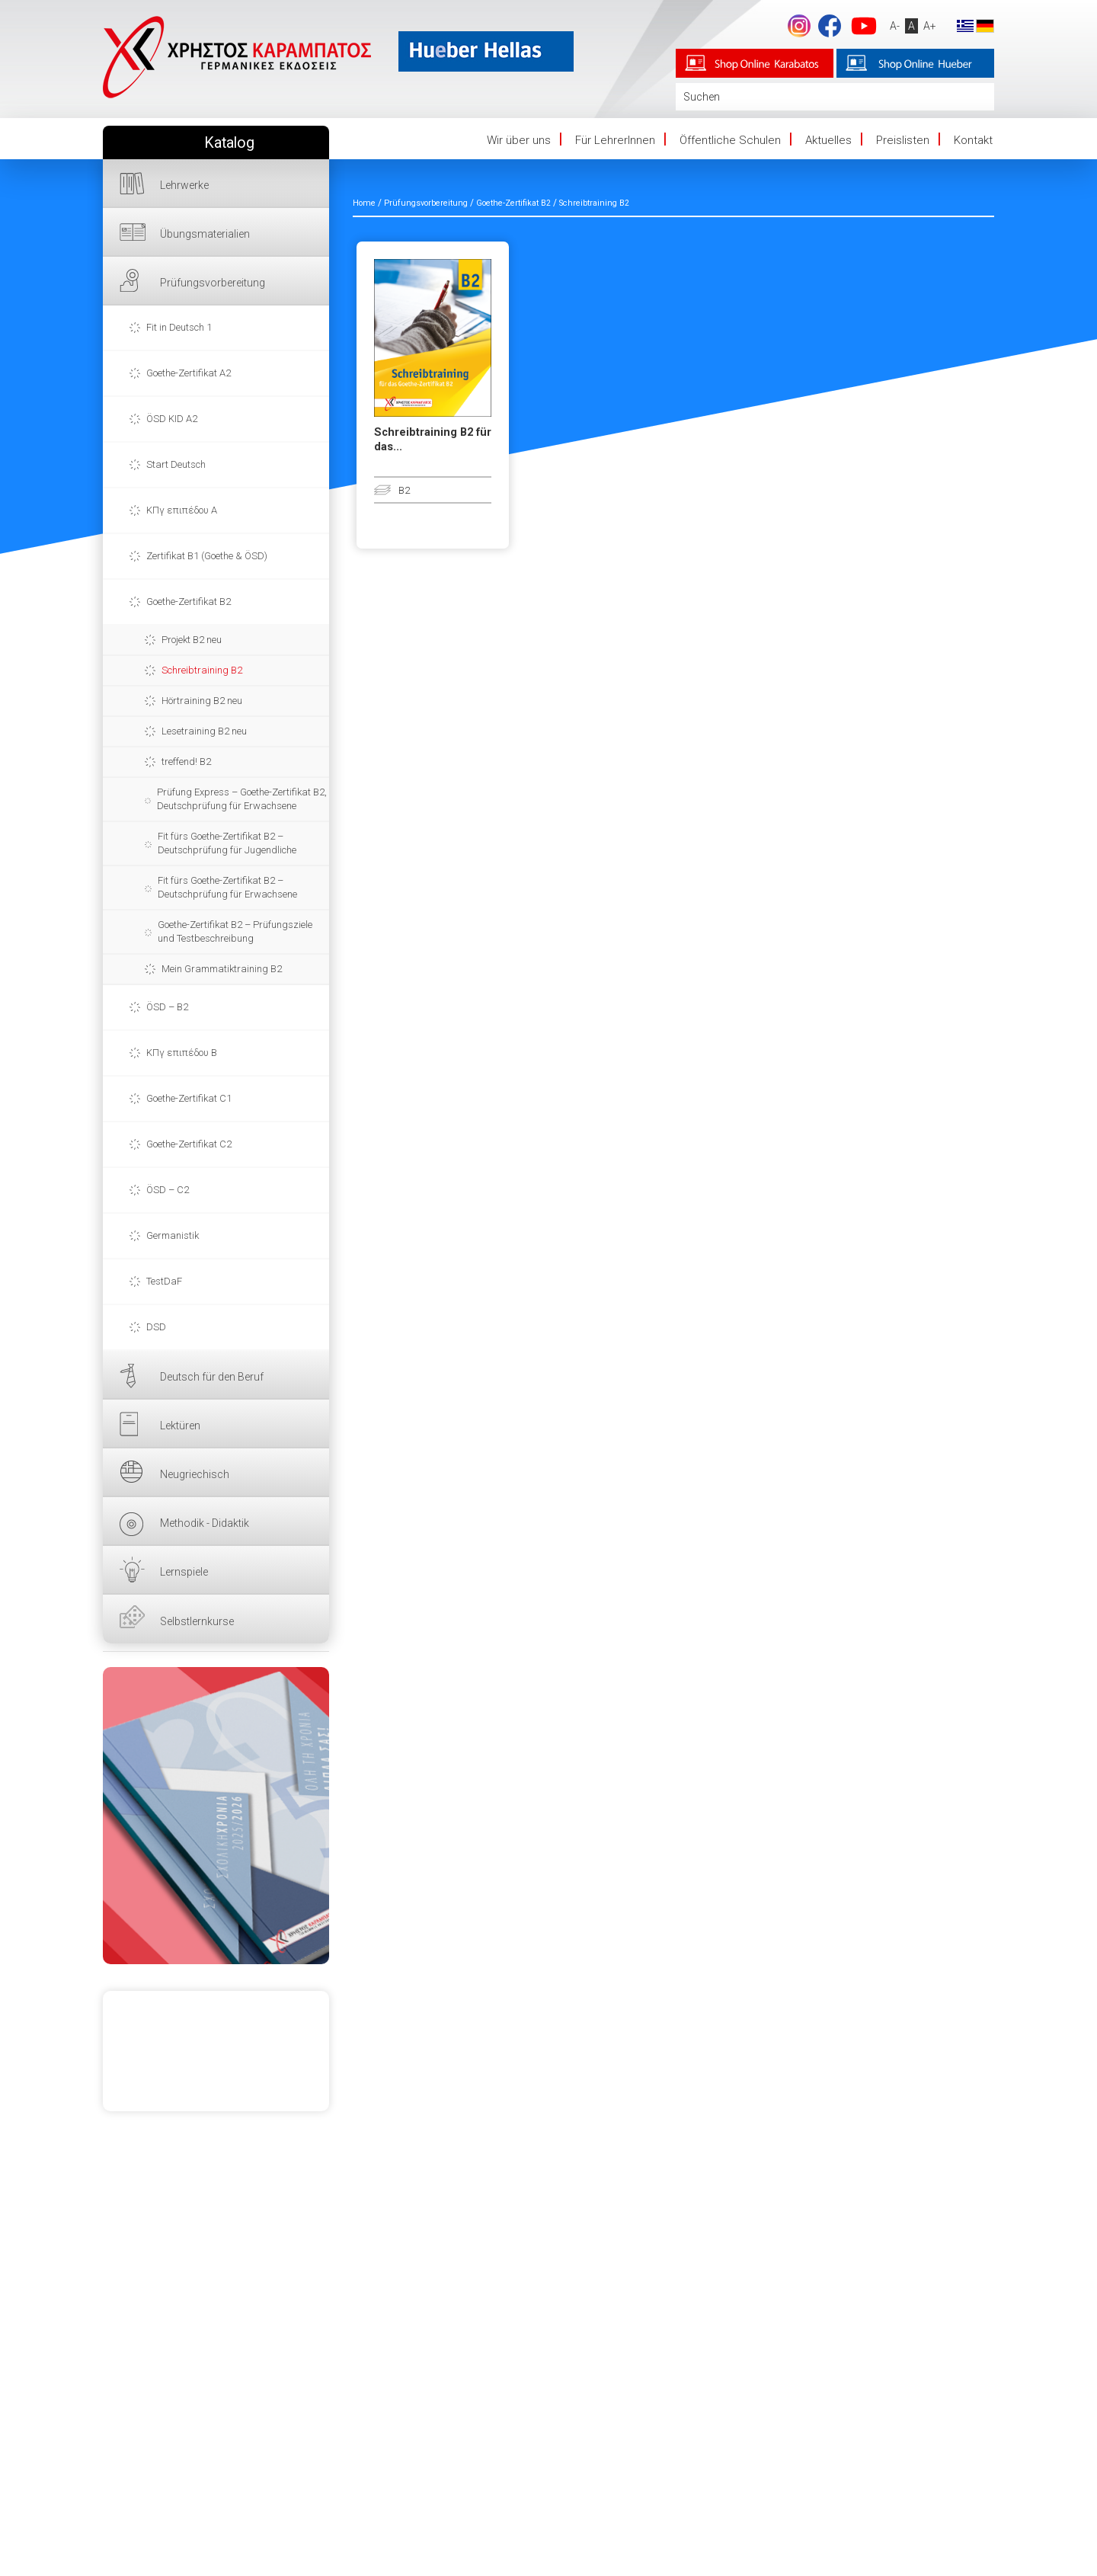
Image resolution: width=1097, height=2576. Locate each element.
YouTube (862, 26)
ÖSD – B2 (167, 1007)
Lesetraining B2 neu (204, 731)
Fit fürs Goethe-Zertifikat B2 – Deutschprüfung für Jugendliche (227, 843)
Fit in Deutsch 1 (179, 327)
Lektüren (180, 1425)
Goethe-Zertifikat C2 (189, 1144)
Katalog (229, 143)
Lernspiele (184, 1572)
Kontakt (973, 140)
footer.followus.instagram (797, 25)
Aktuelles (828, 140)
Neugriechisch (194, 1474)
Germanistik (172, 1235)
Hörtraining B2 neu (202, 700)
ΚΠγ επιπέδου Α (181, 510)
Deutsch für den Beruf (212, 1377)
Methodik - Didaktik (204, 1523)
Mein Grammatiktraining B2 (222, 968)
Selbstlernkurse (197, 1621)
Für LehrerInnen (615, 140)
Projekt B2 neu (192, 639)
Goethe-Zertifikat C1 (189, 1098)
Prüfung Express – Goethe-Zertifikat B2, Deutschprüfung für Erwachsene (242, 798)
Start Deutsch (176, 464)
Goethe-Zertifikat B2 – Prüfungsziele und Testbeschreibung (235, 931)
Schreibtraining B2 (202, 670)
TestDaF (164, 1281)
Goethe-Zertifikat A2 (188, 373)
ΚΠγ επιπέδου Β (181, 1052)
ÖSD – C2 (167, 1189)
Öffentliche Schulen (730, 140)
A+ (928, 26)
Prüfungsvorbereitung (212, 283)
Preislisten (902, 140)
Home (364, 203)
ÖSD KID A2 (171, 418)
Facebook (828, 25)
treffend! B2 (186, 761)
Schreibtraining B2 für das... (432, 439)
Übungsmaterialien (205, 234)
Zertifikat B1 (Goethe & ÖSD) (206, 556)
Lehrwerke (184, 185)
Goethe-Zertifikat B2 (188, 601)
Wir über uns (519, 140)
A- (893, 26)
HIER (216, 1815)
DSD (156, 1327)
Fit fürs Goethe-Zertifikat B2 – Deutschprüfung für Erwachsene (227, 887)
